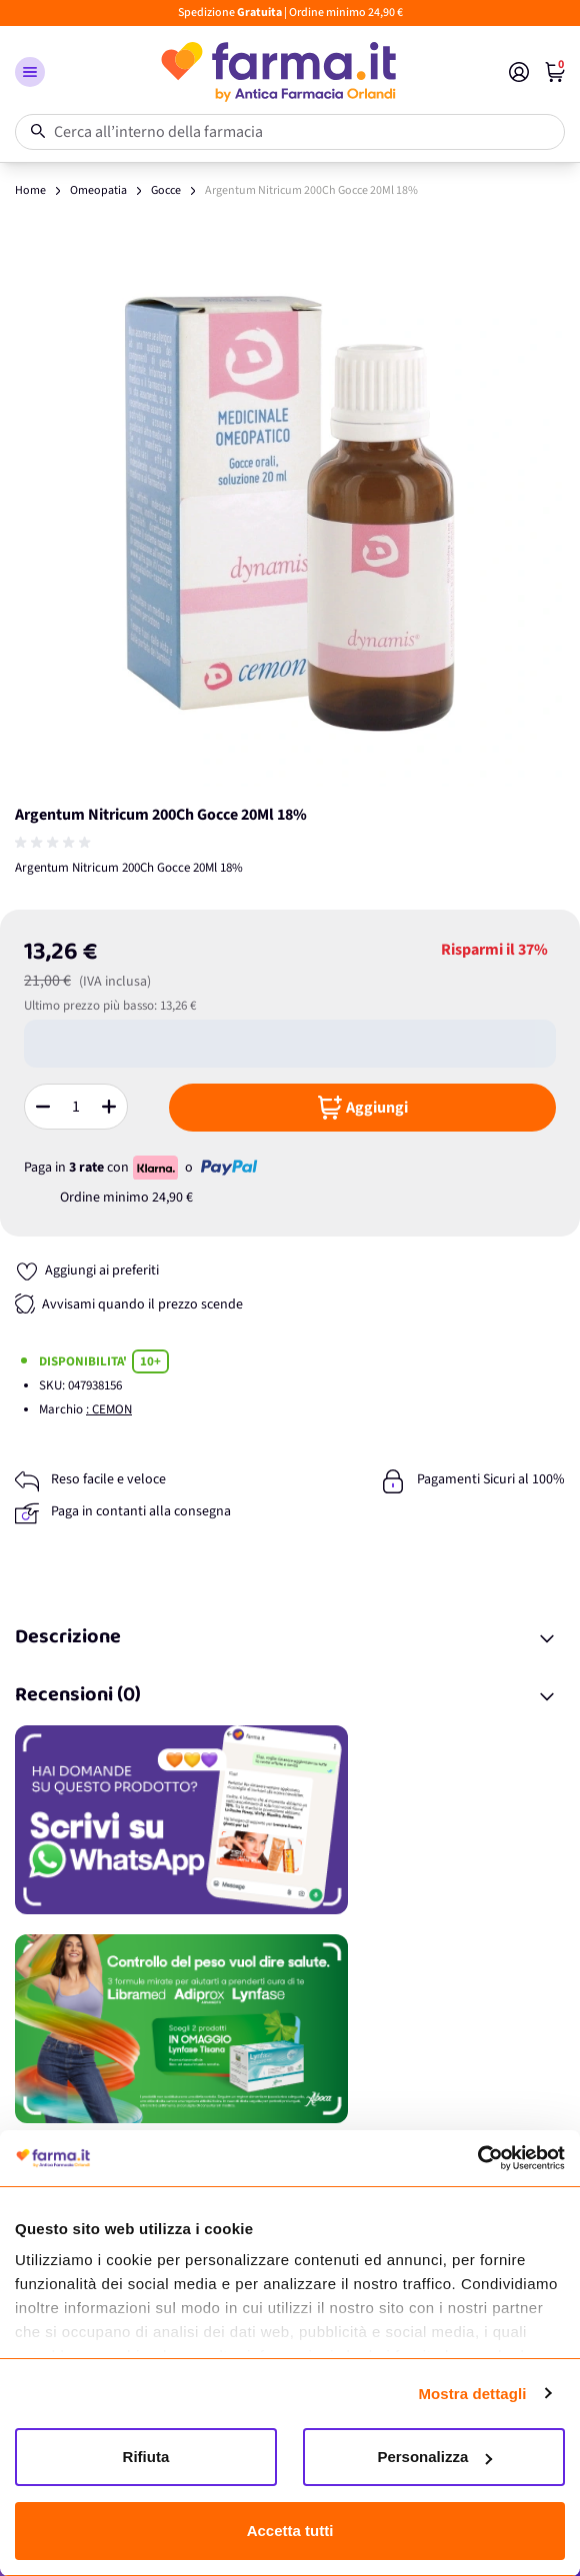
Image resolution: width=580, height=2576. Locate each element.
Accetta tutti (290, 2530)
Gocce (166, 190)
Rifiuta (146, 2456)
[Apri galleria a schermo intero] (290, 512)
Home (30, 190)
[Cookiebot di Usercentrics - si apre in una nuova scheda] (477, 2158)
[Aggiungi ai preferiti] (87, 1271)
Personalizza (434, 2456)
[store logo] (277, 72)
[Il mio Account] (519, 72)
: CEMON (109, 1409)
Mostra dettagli (472, 2393)
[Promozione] (290, 1819)
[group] (55, 843)
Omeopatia (98, 190)
